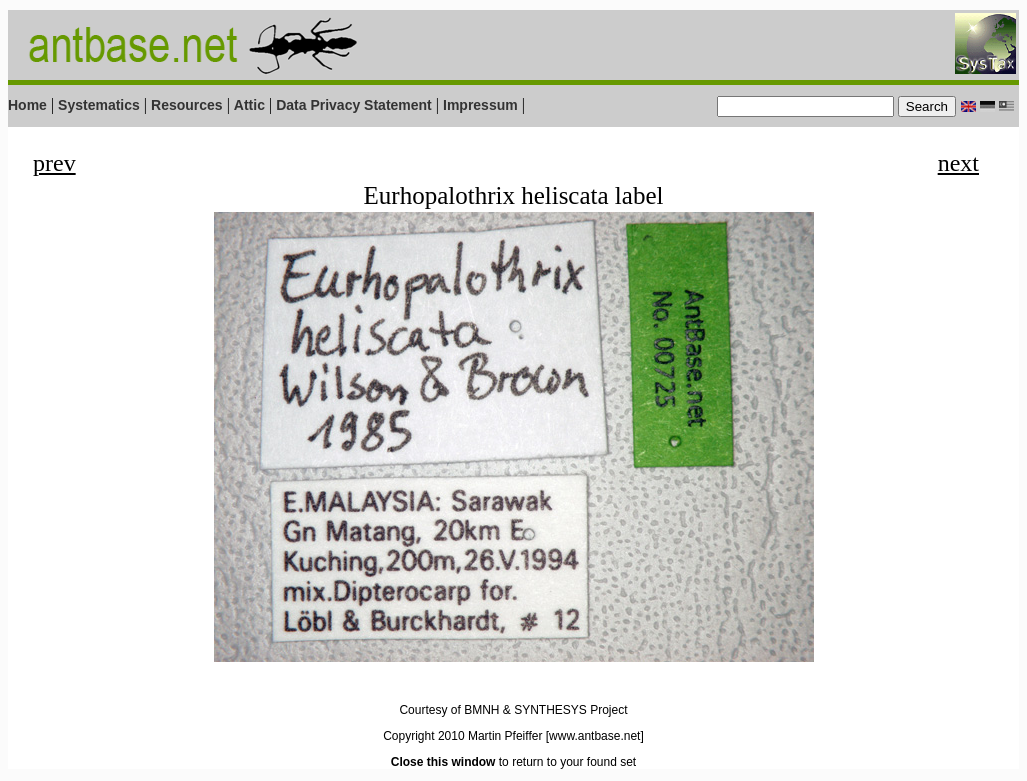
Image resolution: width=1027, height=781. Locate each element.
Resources (187, 105)
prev (54, 163)
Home (27, 105)
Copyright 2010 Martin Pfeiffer (462, 736)
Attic (249, 105)
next (958, 163)
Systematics (99, 105)
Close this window (443, 762)
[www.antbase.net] (595, 736)
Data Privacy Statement (354, 105)
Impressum (480, 105)
